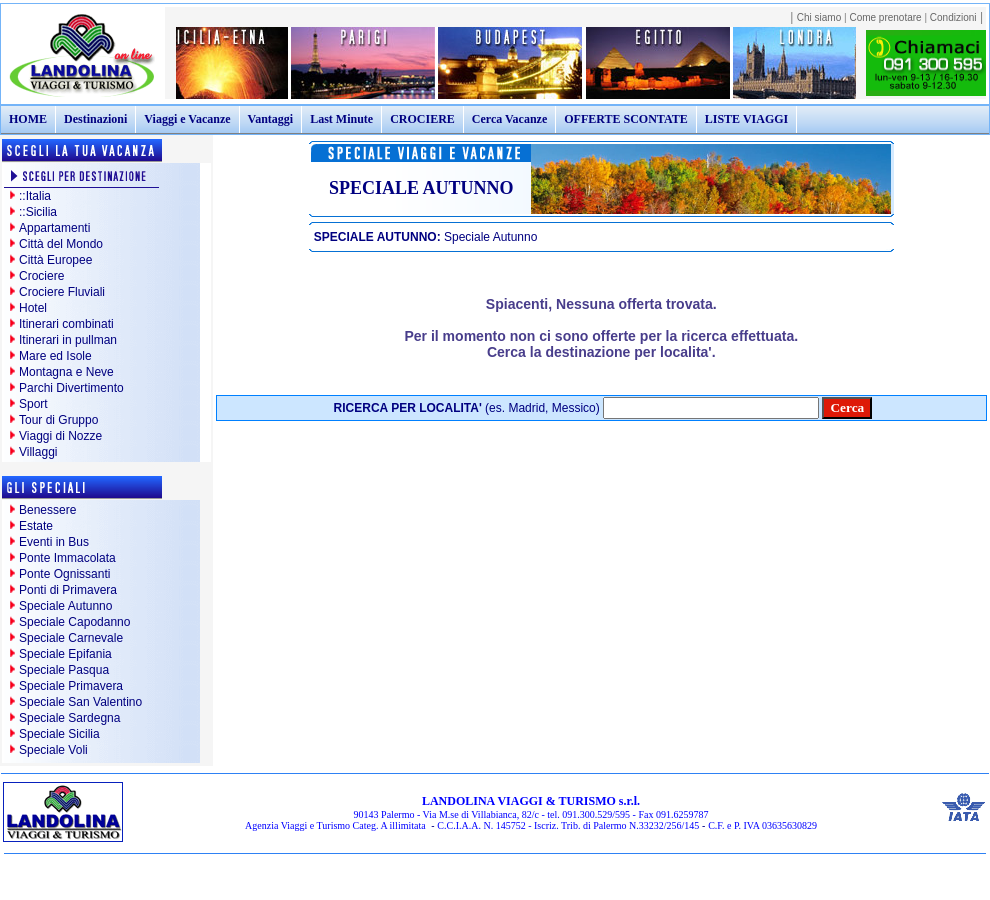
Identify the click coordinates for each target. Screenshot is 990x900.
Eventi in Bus (54, 542)
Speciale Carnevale (71, 638)
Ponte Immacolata (67, 558)
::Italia (35, 196)
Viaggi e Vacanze (187, 119)
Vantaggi (271, 119)
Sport (33, 404)
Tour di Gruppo (58, 420)
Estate (36, 526)
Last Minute (341, 119)
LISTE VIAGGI (746, 119)
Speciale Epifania (65, 654)
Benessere (47, 510)
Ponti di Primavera (68, 590)
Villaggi (38, 452)
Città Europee (55, 260)
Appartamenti (54, 228)
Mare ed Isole (55, 356)
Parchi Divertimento (71, 388)
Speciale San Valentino (80, 702)
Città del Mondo (61, 244)
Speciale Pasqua (64, 670)
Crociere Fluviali (62, 292)
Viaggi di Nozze (60, 436)
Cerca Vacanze (509, 119)
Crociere (41, 276)
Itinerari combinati (66, 324)
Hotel (33, 308)
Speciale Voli (53, 750)
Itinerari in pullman (68, 340)
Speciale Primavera (71, 686)
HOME (28, 119)
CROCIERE (422, 119)
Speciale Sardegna (69, 718)
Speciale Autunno (65, 606)
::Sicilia (38, 212)
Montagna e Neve (66, 372)
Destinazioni (95, 119)
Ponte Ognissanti (64, 574)
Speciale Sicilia (59, 734)
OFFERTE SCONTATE (626, 119)
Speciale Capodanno (74, 622)
